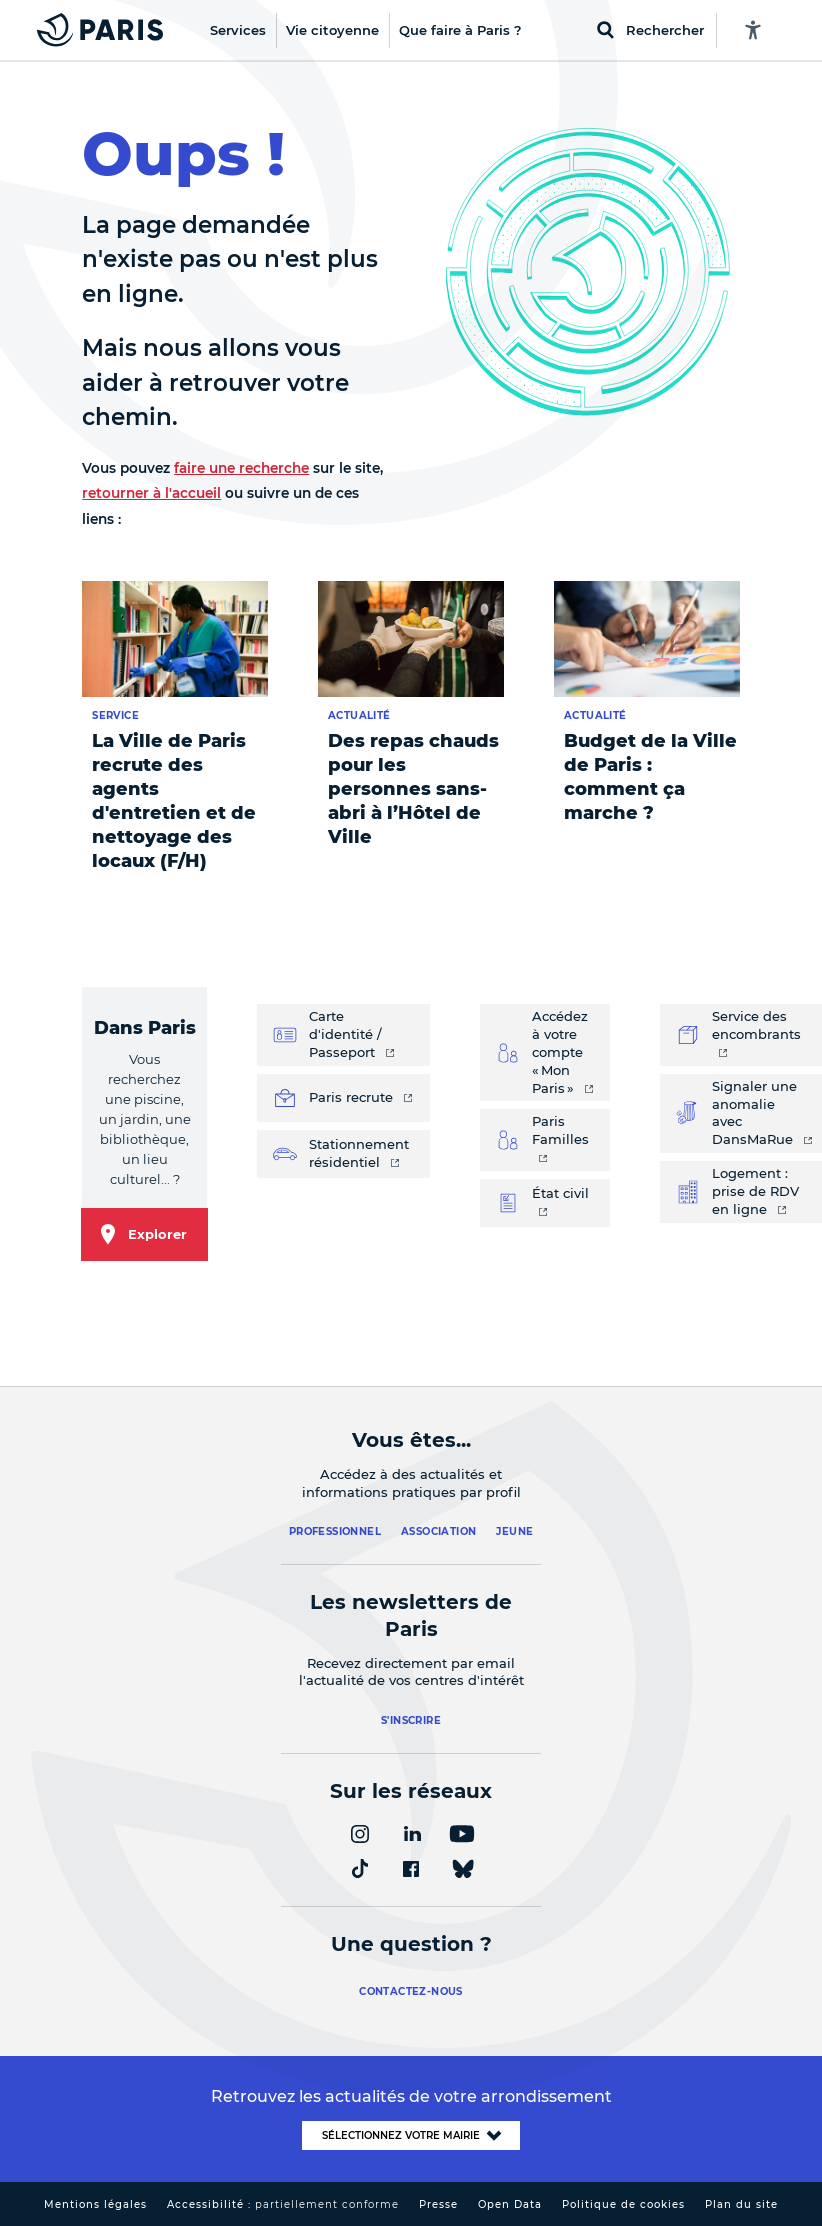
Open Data (510, 2204)
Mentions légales (95, 2204)
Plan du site (741, 2204)
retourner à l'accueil (151, 493)
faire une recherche (241, 468)
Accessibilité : (283, 2204)
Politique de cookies (623, 2204)
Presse (438, 2204)
